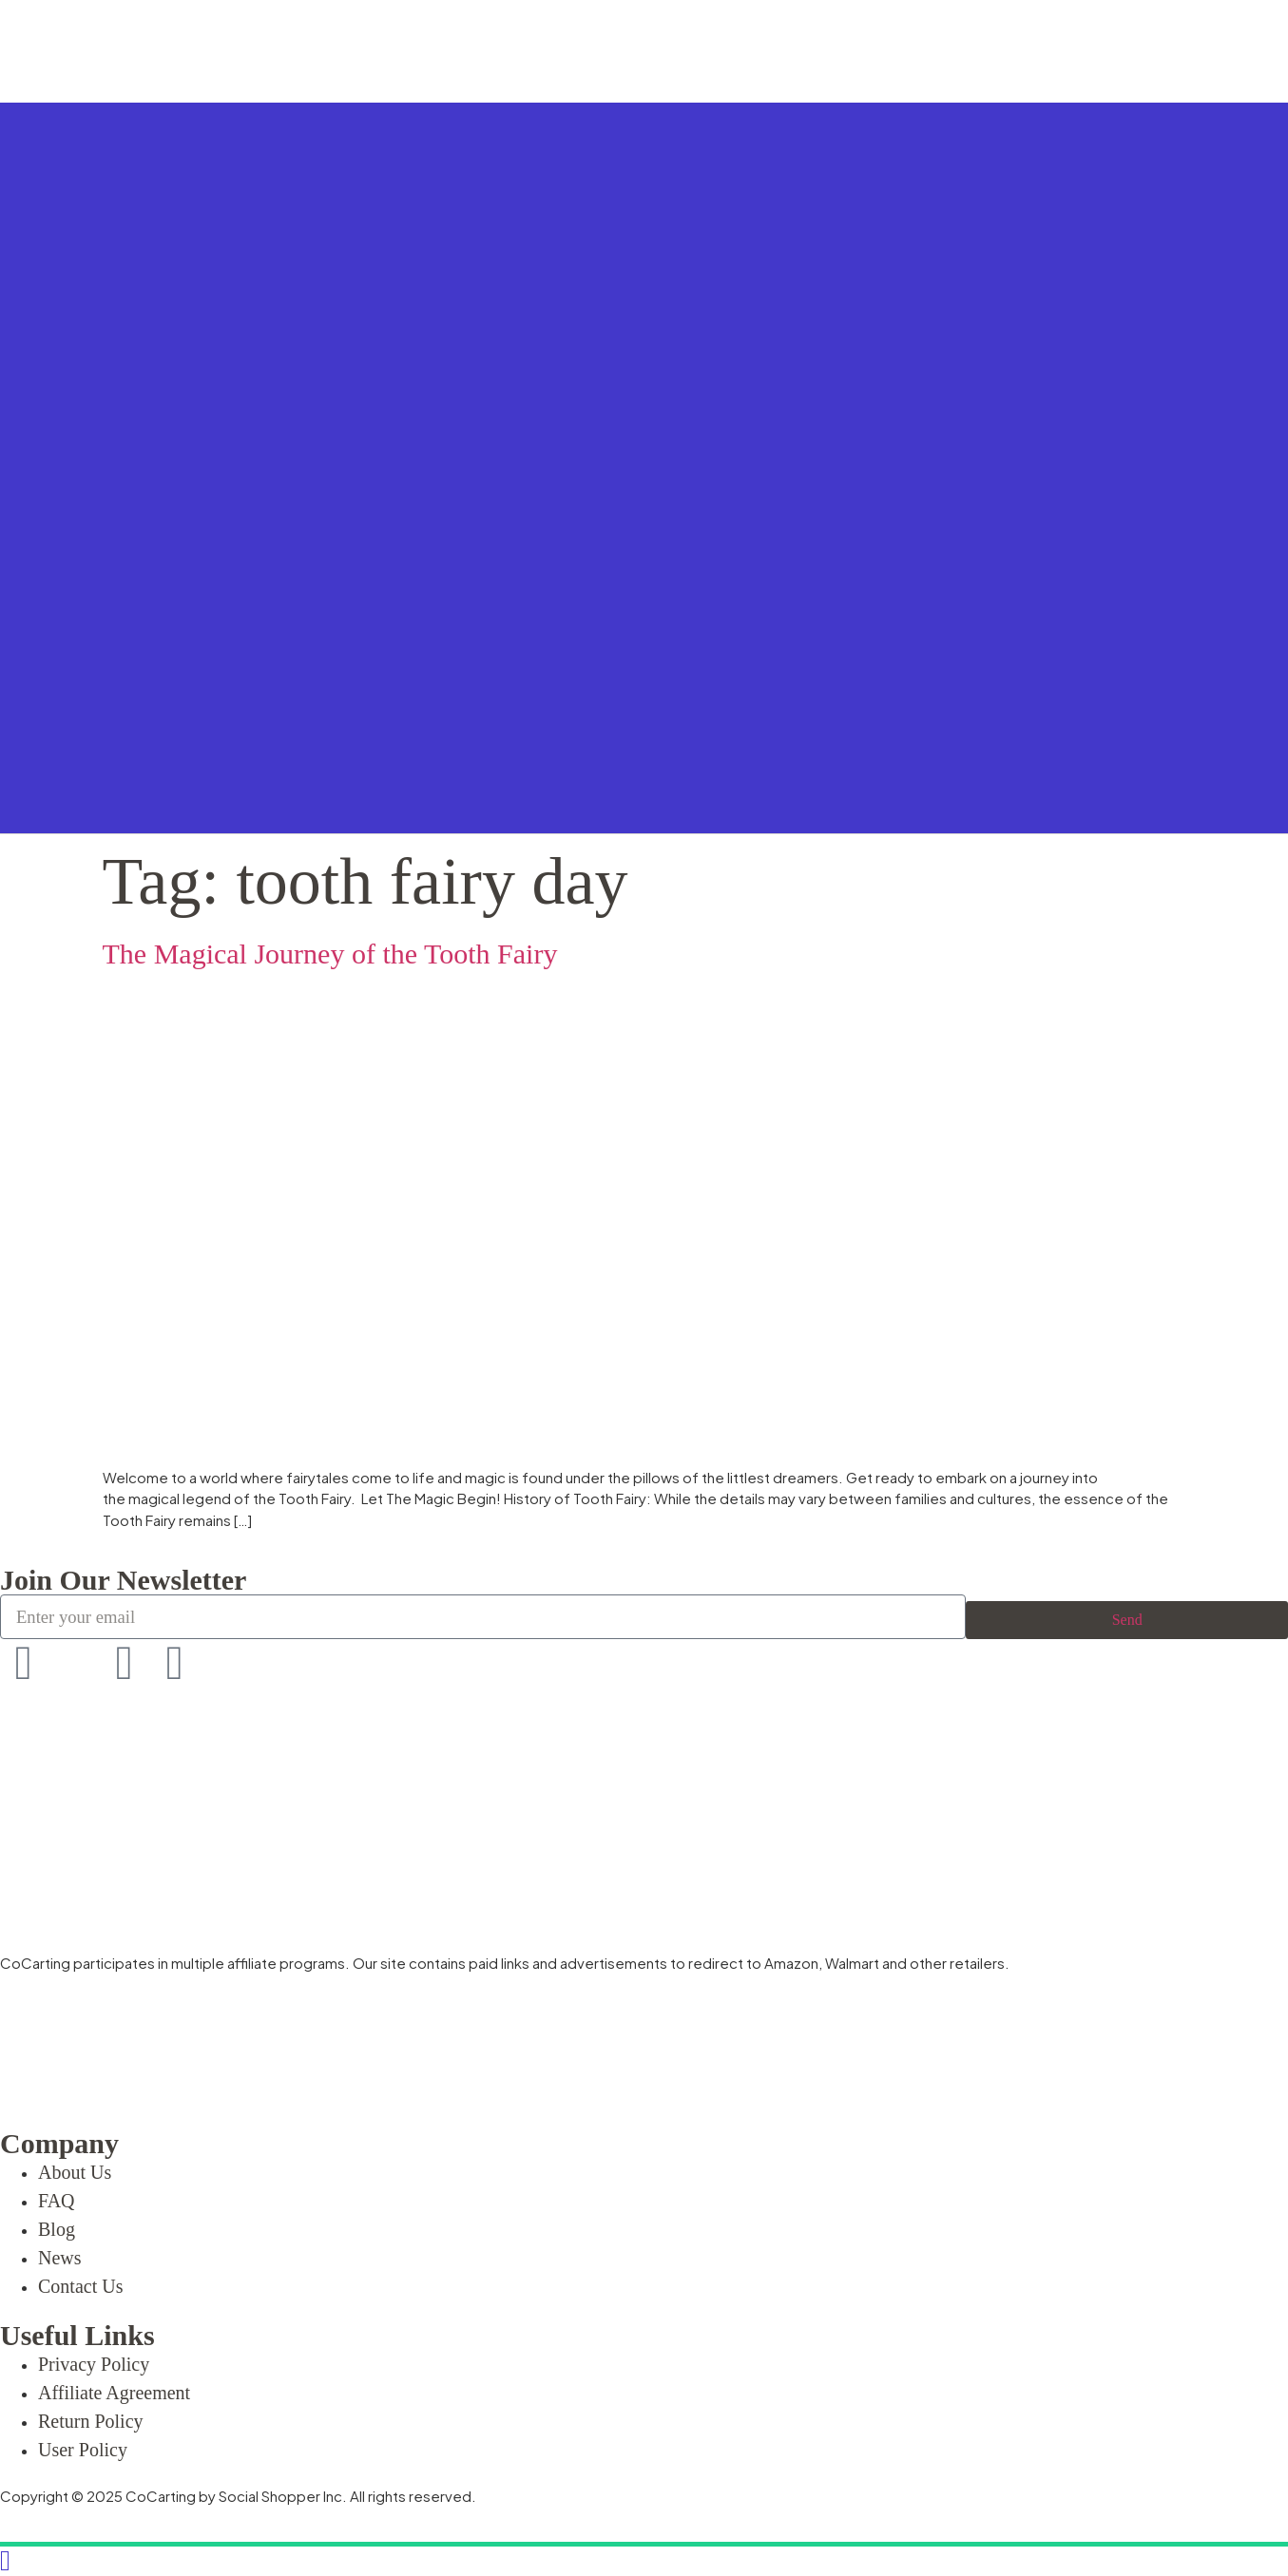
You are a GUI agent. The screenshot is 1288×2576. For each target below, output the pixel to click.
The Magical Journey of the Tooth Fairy (330, 953)
